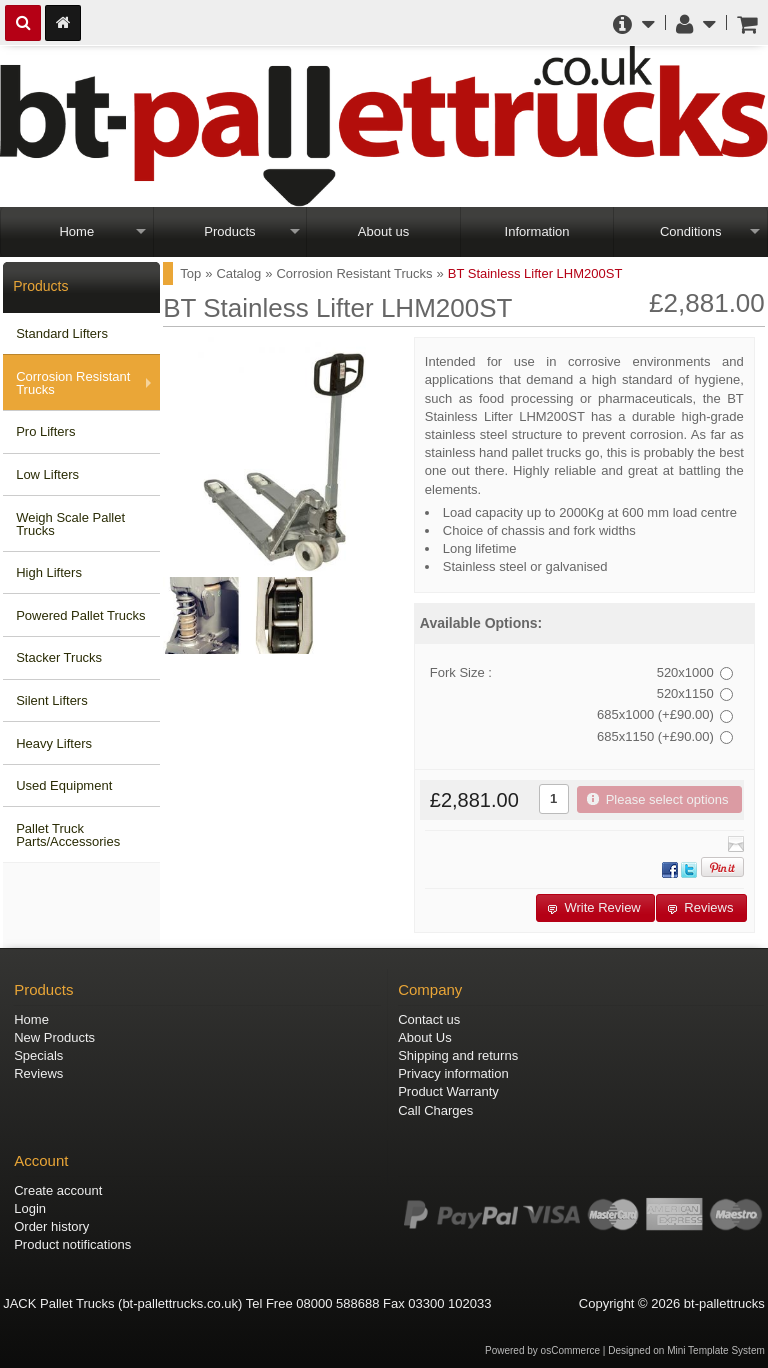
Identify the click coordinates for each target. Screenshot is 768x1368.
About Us (424, 1037)
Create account (58, 1190)
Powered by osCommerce (542, 1350)
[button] (659, 799)
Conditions (690, 231)
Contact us (429, 1019)
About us (383, 231)
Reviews (38, 1073)
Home (76, 231)
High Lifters (49, 572)
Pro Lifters (45, 431)
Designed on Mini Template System (686, 1350)
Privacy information (453, 1073)
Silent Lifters (52, 700)
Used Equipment (64, 785)
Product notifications (72, 1244)
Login (30, 1208)
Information (537, 231)
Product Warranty (448, 1091)
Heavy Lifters (54, 743)
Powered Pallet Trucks (80, 615)
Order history (51, 1226)
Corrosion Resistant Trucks (73, 383)
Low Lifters (47, 474)
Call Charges (435, 1110)
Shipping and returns (458, 1055)
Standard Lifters (62, 333)
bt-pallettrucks (724, 1303)
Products (229, 231)
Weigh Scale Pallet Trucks (70, 524)
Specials (38, 1055)
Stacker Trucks (59, 657)
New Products (54, 1037)
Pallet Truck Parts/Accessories (68, 835)
